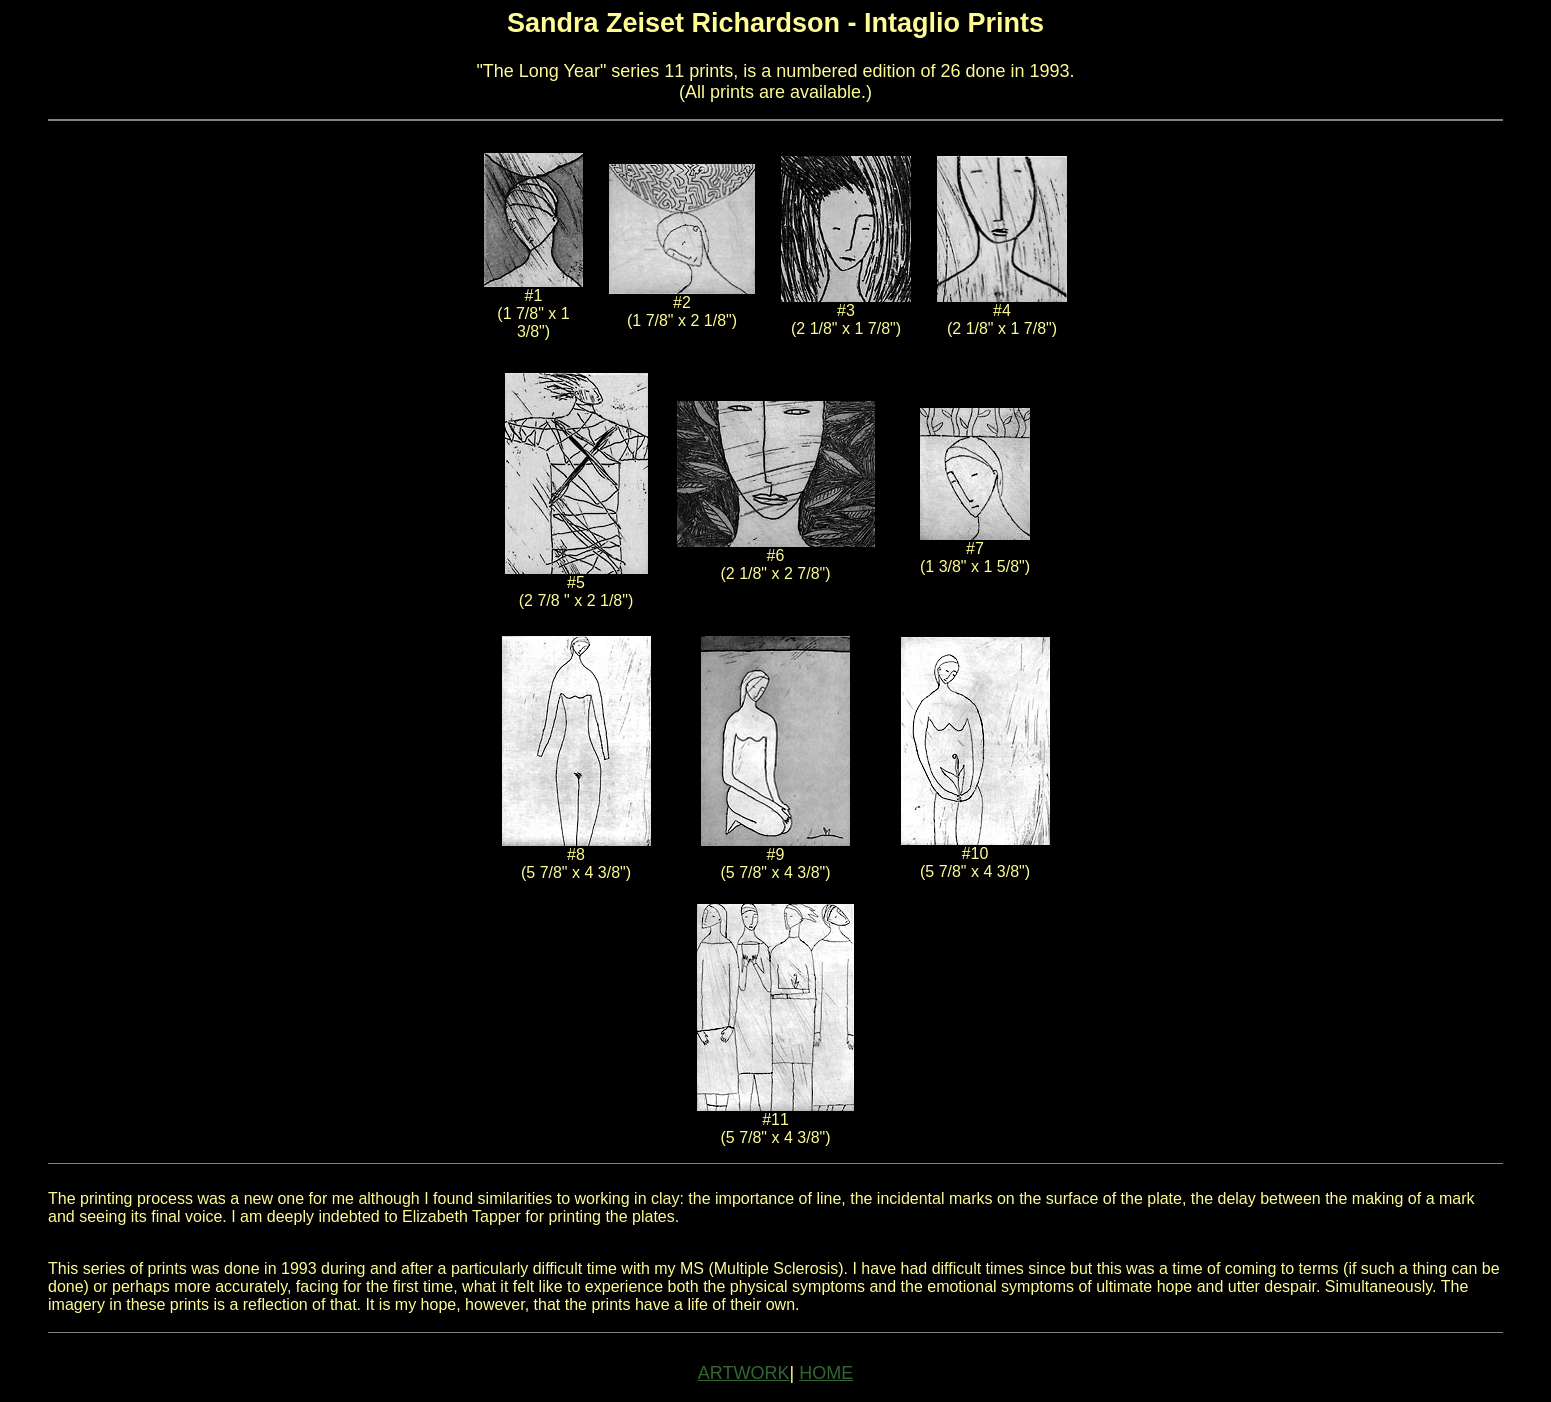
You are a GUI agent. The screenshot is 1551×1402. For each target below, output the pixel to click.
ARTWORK (744, 1373)
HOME (826, 1373)
